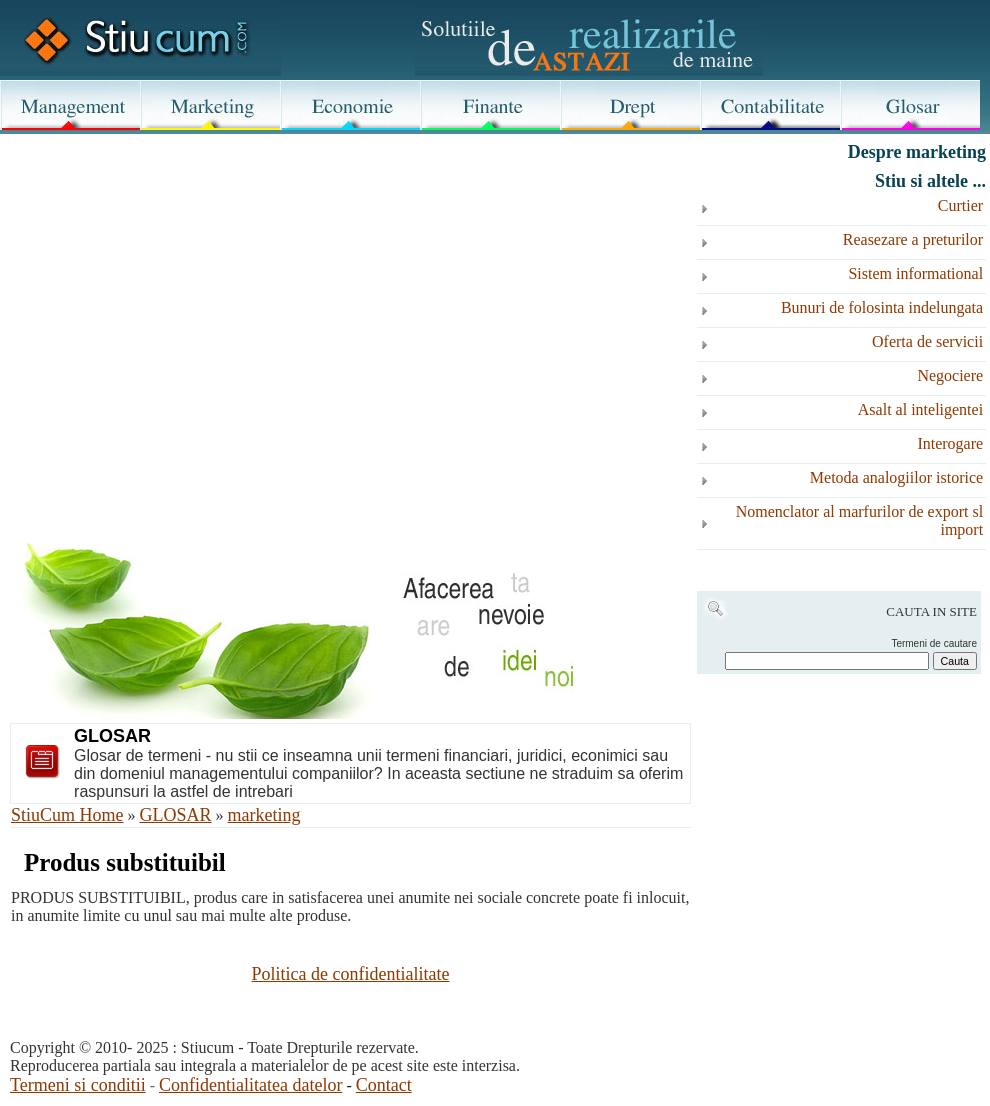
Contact (384, 1085)
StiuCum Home (67, 815)
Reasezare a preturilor (913, 239)
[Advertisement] (350, 302)
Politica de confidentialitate (351, 974)
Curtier (960, 205)
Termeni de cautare (934, 643)
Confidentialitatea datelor (250, 1085)
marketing (264, 815)
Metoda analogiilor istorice (896, 477)
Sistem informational (915, 273)
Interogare (950, 443)
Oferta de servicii (927, 341)
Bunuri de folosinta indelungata (882, 307)
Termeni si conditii (78, 1085)
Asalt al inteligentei (920, 409)
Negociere (950, 375)
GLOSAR (176, 815)
